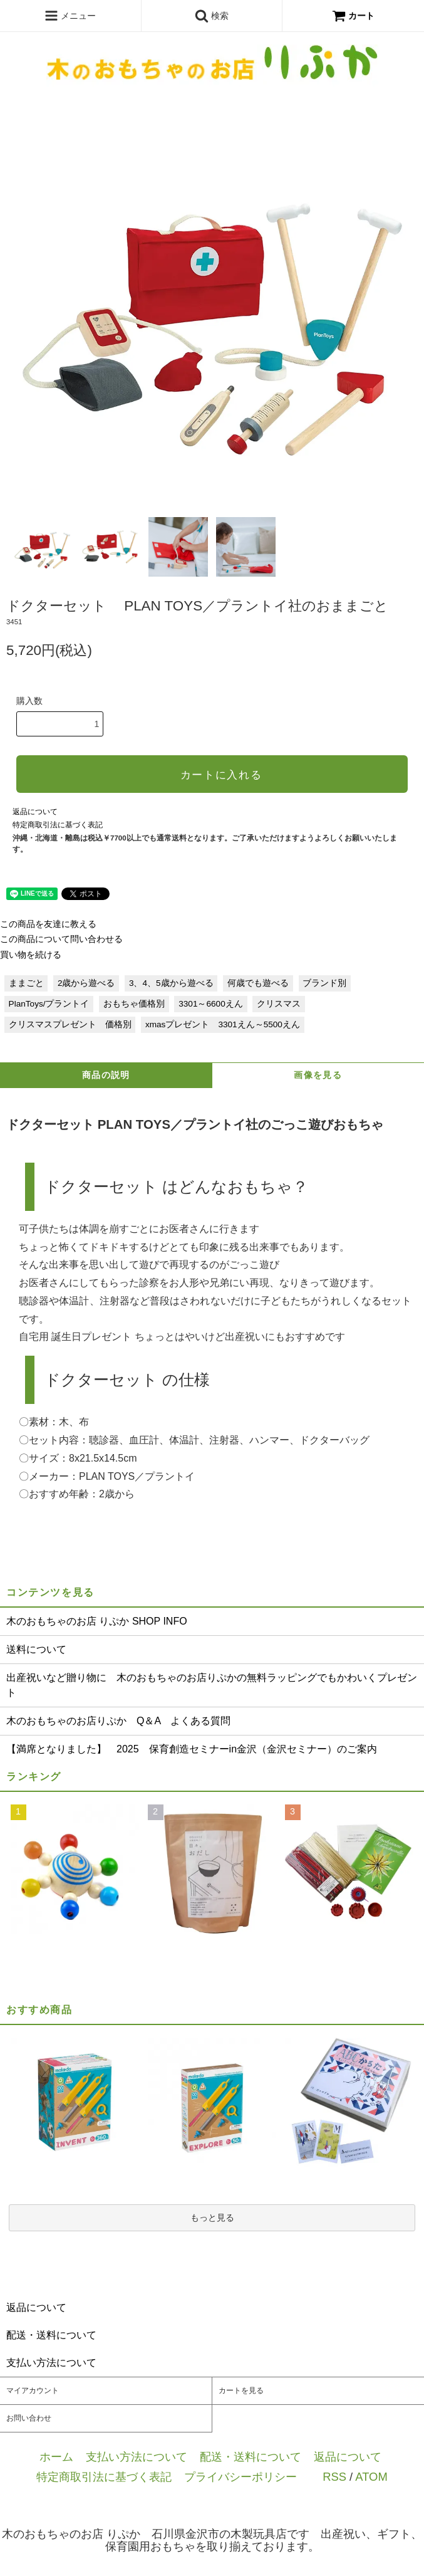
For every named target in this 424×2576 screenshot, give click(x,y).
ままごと (26, 983)
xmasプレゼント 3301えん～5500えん (222, 1024)
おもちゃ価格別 (134, 1003)
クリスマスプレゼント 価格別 (70, 1024)
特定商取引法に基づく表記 (58, 825)
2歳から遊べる (86, 983)
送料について (36, 1649)
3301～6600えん (210, 1003)
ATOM (371, 2476)
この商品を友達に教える (48, 924)
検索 (212, 16)
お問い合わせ (28, 2418)
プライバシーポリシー (240, 2476)
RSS (334, 2476)
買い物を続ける (30, 955)
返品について (35, 811)
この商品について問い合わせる (61, 939)
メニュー (70, 16)
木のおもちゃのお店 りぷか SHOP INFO (96, 1621)
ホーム (56, 2456)
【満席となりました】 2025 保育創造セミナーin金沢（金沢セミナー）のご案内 (191, 1749)
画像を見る (318, 1075)
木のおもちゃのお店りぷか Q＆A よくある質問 (118, 1720)
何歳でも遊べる (258, 983)
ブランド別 (324, 983)
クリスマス (279, 1003)
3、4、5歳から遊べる (171, 983)
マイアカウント (32, 2390)
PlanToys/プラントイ (49, 1003)
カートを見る (241, 2390)
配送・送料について (250, 2456)
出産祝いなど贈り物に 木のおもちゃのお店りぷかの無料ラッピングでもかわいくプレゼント (211, 1685)
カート (353, 16)
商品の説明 (106, 1075)
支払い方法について (136, 2456)
